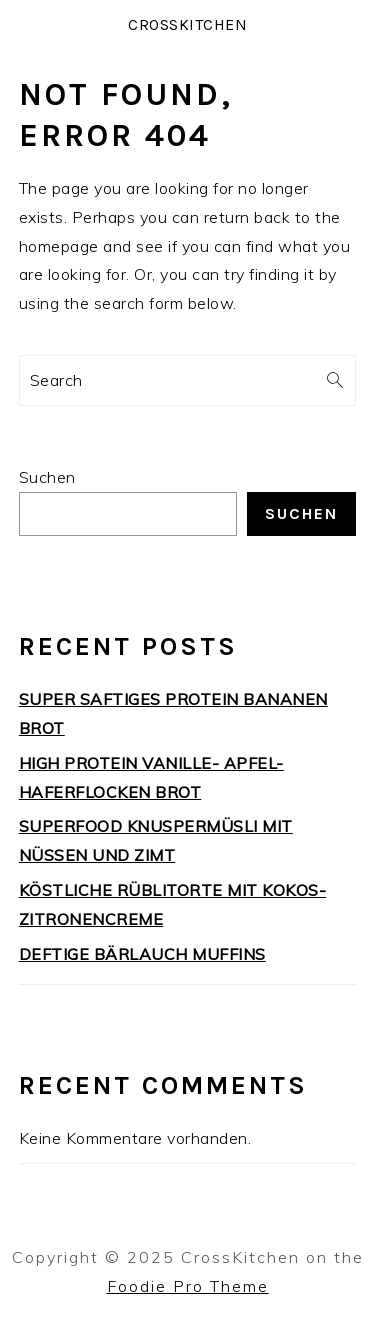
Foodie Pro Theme (188, 1286)
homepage (59, 246)
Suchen (47, 477)
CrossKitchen (187, 24)
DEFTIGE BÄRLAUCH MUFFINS (142, 954)
